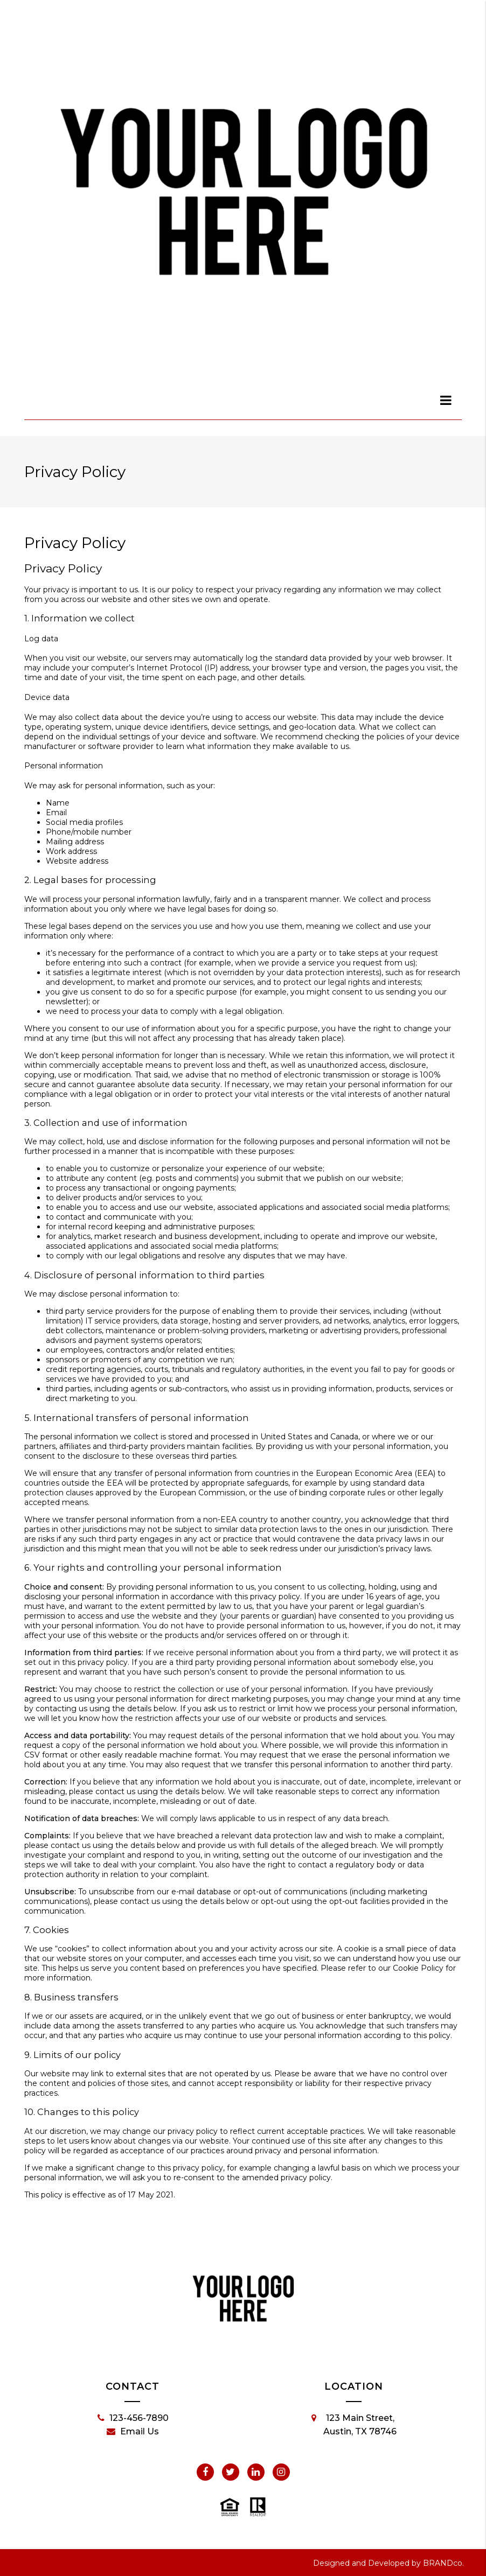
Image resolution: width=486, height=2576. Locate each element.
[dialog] (446, 400)
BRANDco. (443, 2563)
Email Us (133, 2432)
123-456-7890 (133, 2418)
